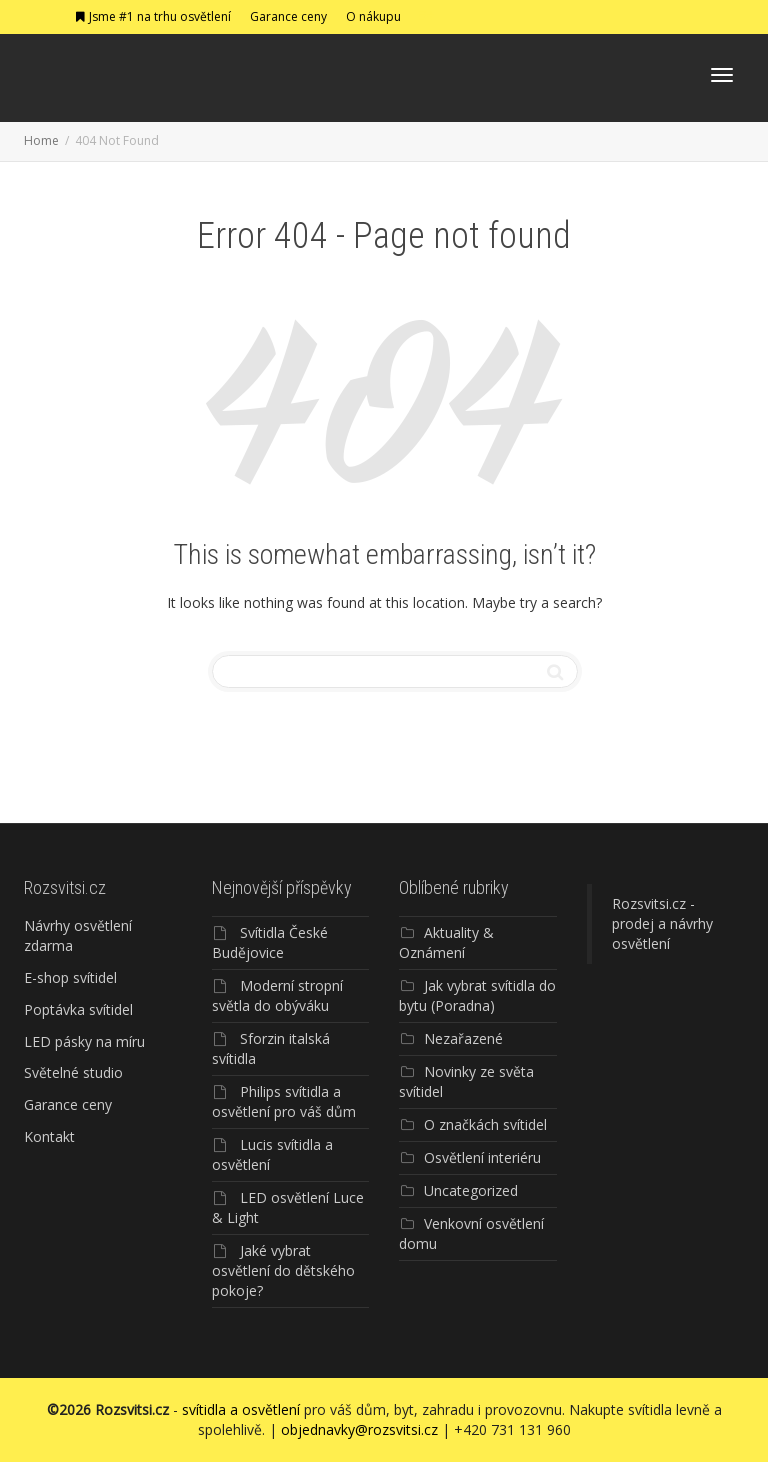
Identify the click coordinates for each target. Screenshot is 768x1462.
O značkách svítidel (485, 1124)
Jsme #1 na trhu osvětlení (152, 16)
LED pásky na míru (84, 1041)
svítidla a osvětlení (241, 1409)
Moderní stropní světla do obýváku (277, 995)
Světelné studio (73, 1072)
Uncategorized (471, 1190)
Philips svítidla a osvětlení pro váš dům (284, 1101)
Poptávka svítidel (78, 1009)
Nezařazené (463, 1038)
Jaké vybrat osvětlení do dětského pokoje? (283, 1270)
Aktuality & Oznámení (446, 942)
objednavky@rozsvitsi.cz (359, 1429)
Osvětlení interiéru (482, 1157)
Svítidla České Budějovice (270, 942)
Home (41, 140)
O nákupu (373, 16)
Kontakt (49, 1136)
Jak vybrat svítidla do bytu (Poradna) (477, 995)
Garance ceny (288, 16)
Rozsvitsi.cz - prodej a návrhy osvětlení (662, 923)
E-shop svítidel (70, 977)
